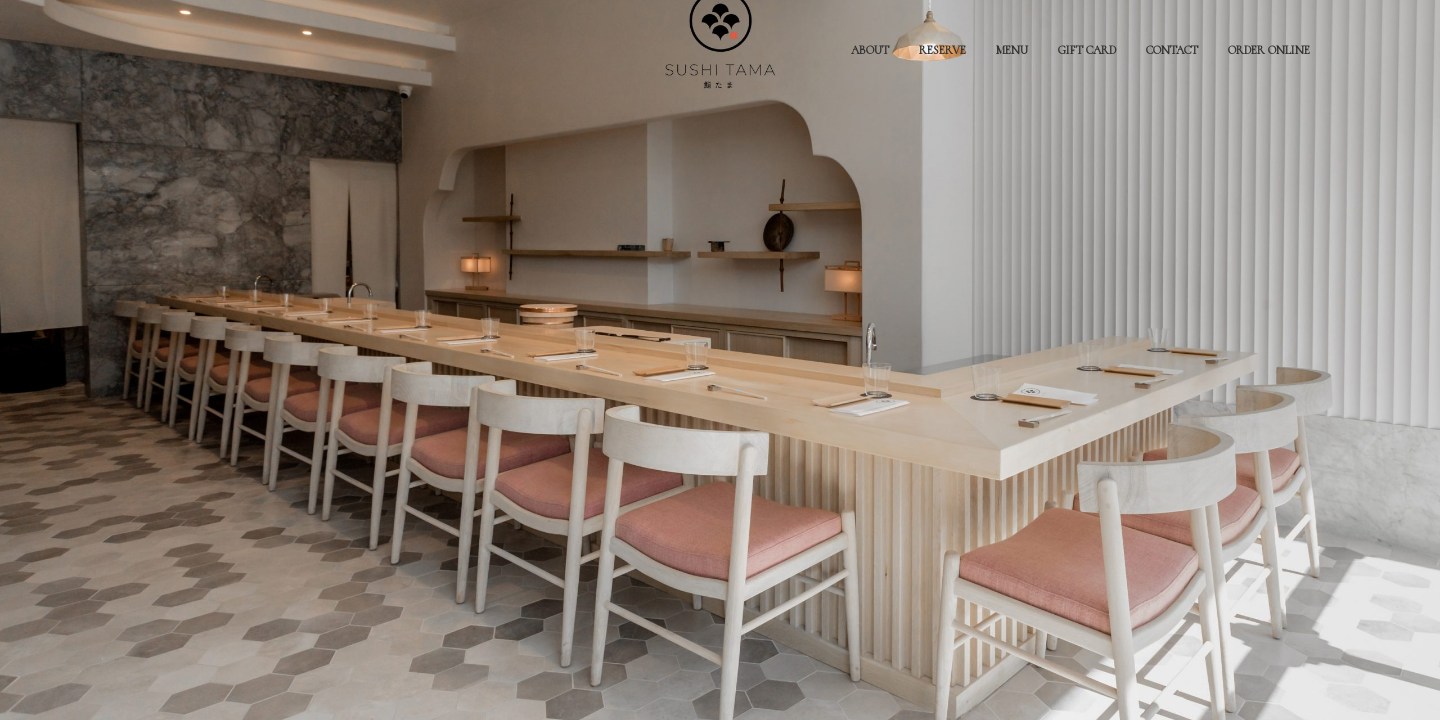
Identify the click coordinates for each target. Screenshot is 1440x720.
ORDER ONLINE (1269, 50)
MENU (1012, 50)
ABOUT (870, 50)
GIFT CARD (1087, 50)
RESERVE (942, 50)
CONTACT (1172, 50)
